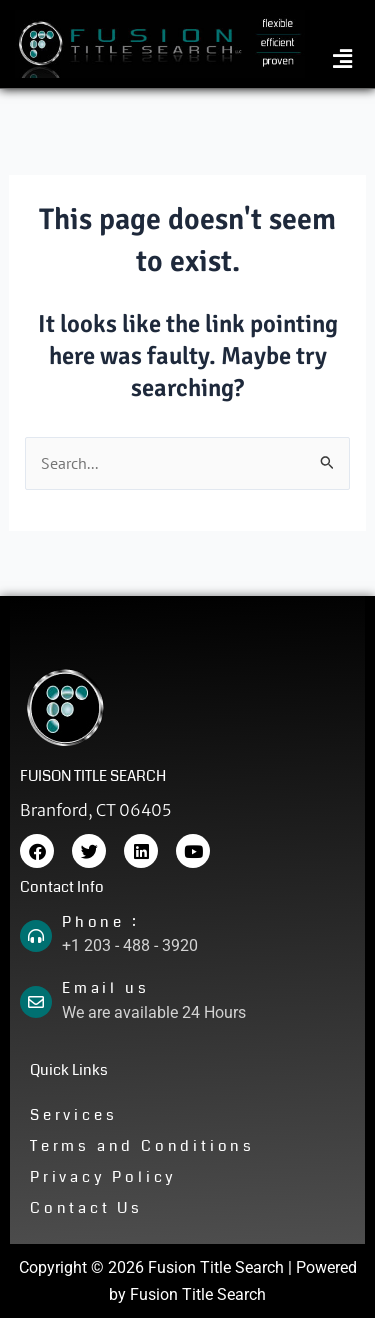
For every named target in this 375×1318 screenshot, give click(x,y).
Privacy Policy (103, 1177)
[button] (342, 59)
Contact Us (86, 1208)
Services (73, 1115)
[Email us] (36, 1002)
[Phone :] (36, 936)
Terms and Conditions (142, 1146)
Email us (105, 988)
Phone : (101, 922)
